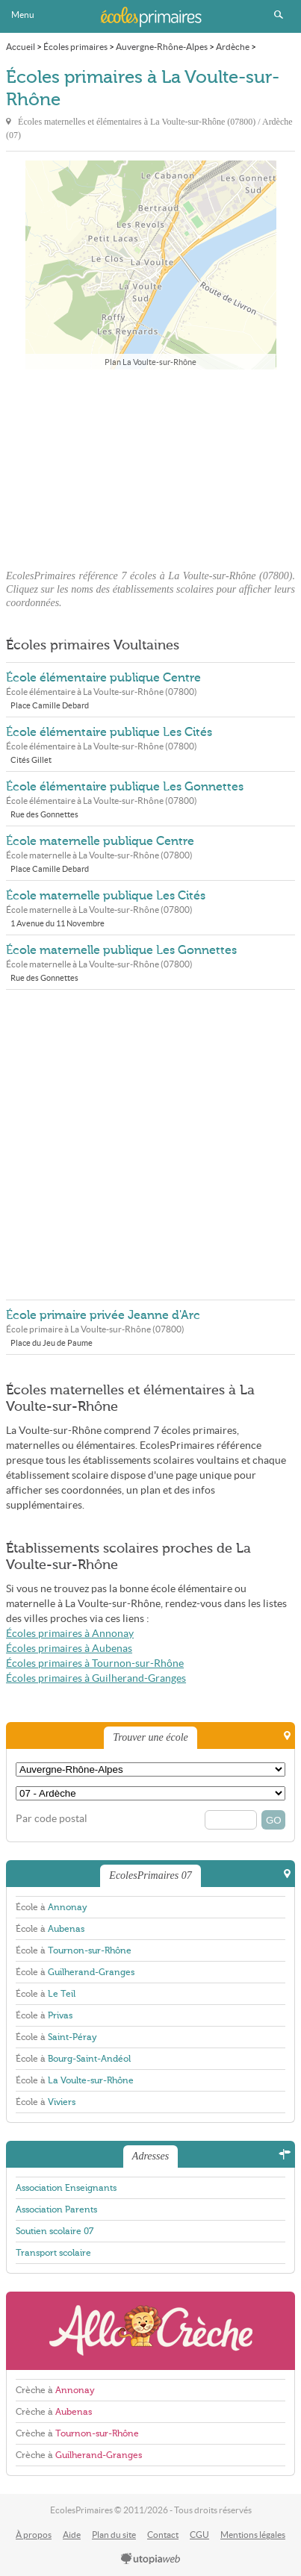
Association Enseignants (66, 2188)
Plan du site (114, 2534)
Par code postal (51, 1818)
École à (51, 1907)
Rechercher (278, 15)
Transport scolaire (53, 2253)
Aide (72, 2534)
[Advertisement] (151, 465)
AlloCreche (150, 2331)
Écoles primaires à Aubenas (69, 1648)
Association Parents (56, 2209)
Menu (22, 14)
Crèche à (55, 2390)
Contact (163, 2534)
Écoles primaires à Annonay (70, 1633)
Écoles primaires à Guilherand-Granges (96, 1678)
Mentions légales (252, 2534)
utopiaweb (150, 2559)
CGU (199, 2534)
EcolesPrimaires (151, 16)
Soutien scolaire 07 (54, 2231)
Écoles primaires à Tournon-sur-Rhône (95, 1663)
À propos (34, 2534)
